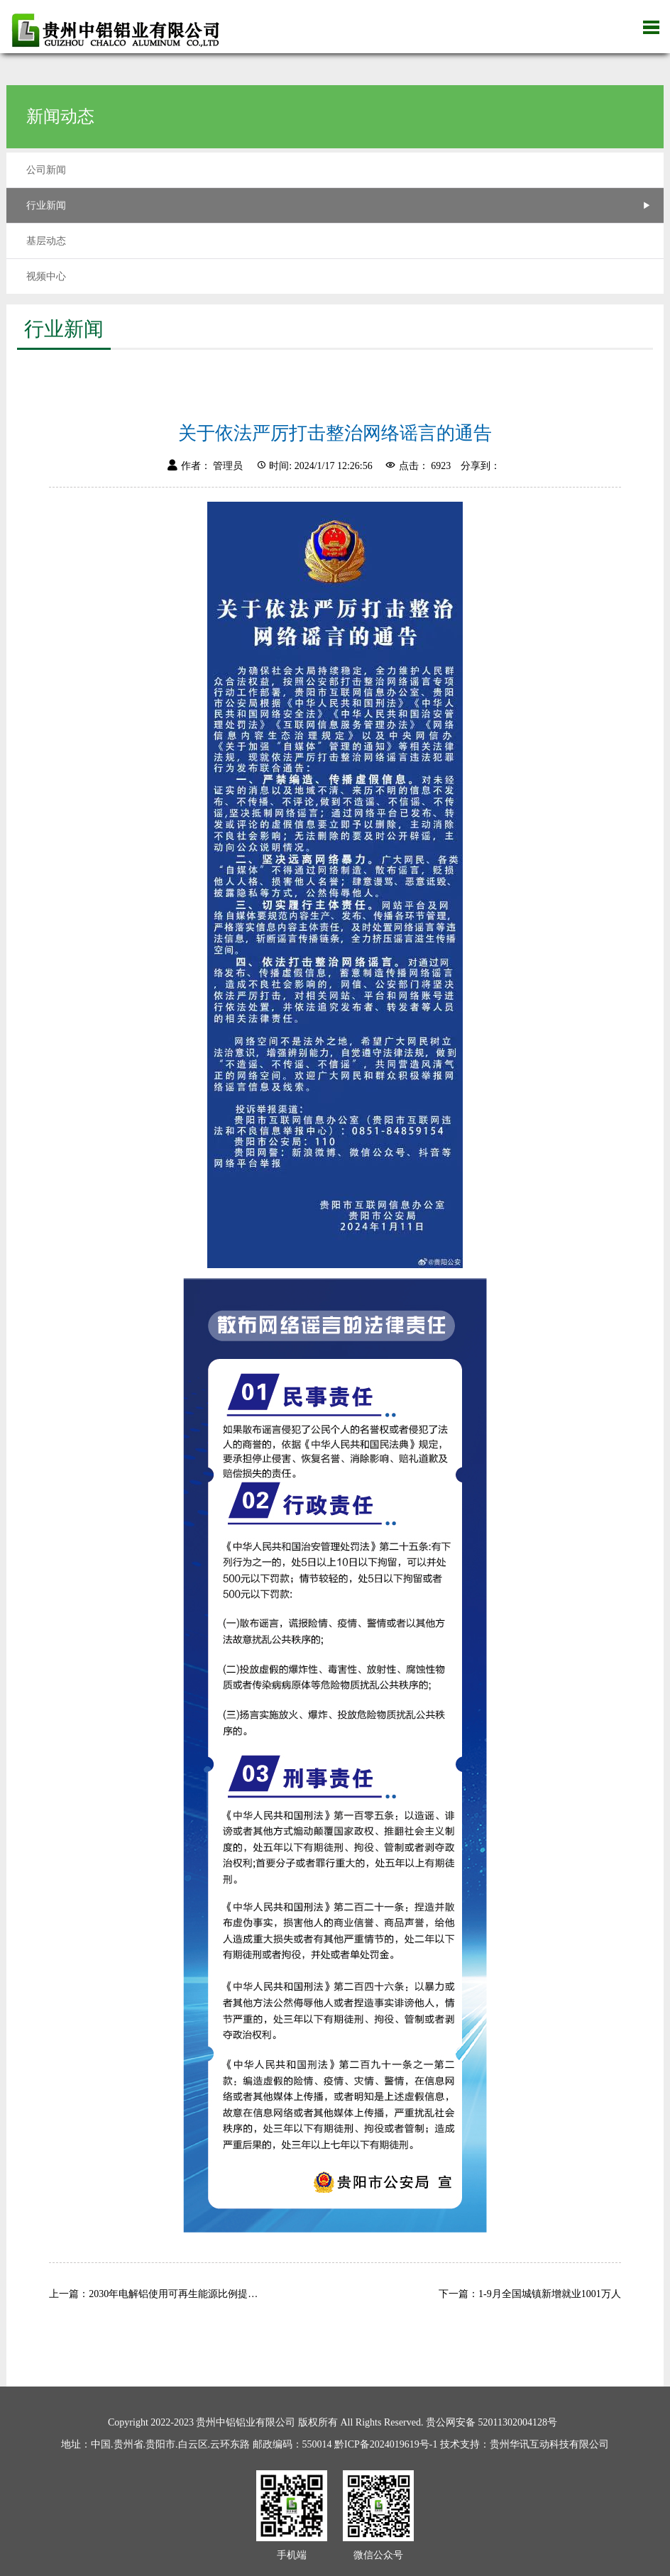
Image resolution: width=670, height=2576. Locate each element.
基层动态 (46, 241)
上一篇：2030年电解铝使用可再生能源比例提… (153, 2294)
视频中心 (46, 276)
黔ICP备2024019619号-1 (385, 2444)
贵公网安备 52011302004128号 (491, 2422)
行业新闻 (46, 205)
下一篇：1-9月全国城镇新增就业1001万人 (530, 2294)
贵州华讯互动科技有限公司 (549, 2444)
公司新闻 (46, 170)
